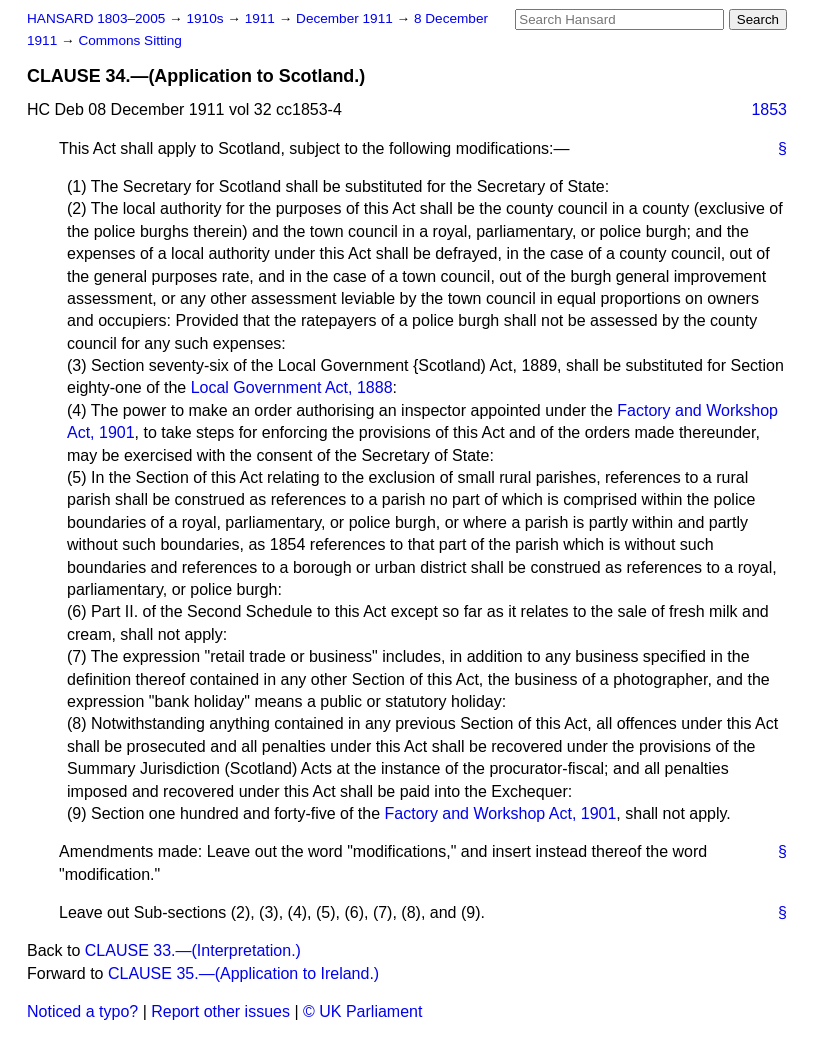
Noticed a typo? (82, 1011)
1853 (769, 109)
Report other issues (220, 1011)
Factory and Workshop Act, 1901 (501, 813)
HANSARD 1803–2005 (96, 18)
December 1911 (346, 18)
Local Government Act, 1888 (292, 387)
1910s (206, 18)
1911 (262, 18)
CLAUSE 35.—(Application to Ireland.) (243, 973)
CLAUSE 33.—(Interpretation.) (193, 950)
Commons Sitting (130, 40)
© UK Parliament (362, 1011)
